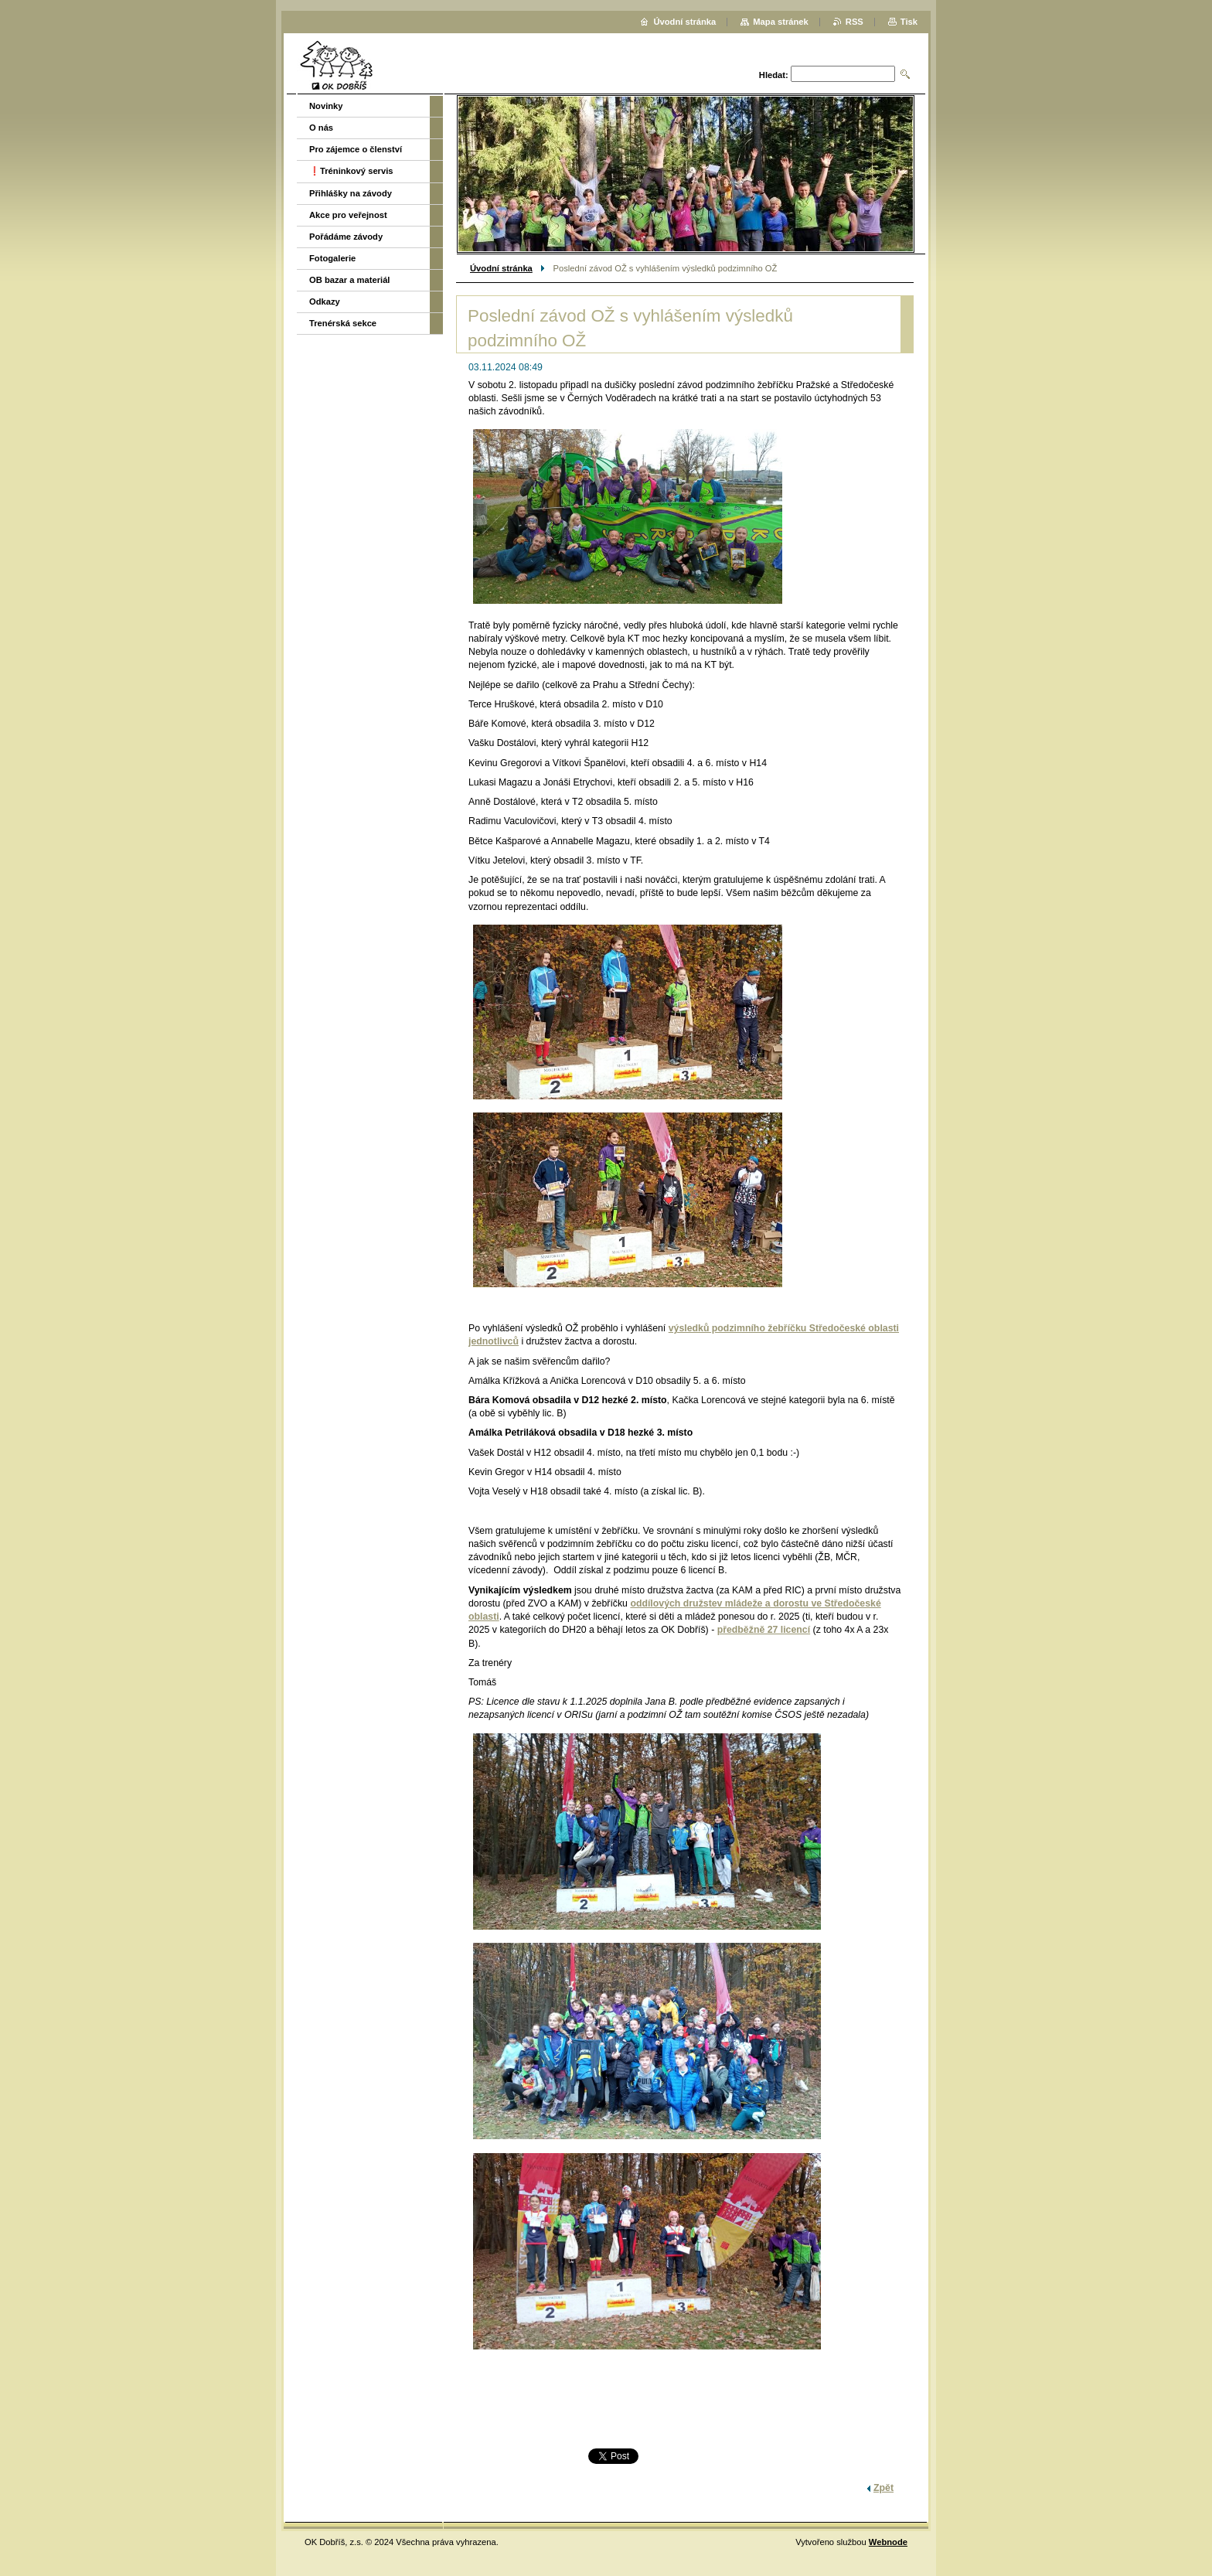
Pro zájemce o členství (355, 149)
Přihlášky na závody (350, 193)
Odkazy (324, 301)
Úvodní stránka (501, 268)
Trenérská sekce (342, 323)
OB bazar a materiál (349, 280)
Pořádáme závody (346, 236)
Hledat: (773, 75)
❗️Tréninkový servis (351, 170)
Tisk (909, 21)
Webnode (888, 2542)
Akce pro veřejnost (348, 215)
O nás (321, 127)
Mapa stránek (781, 21)
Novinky (326, 106)
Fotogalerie (332, 258)
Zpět (883, 2487)
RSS (854, 21)
